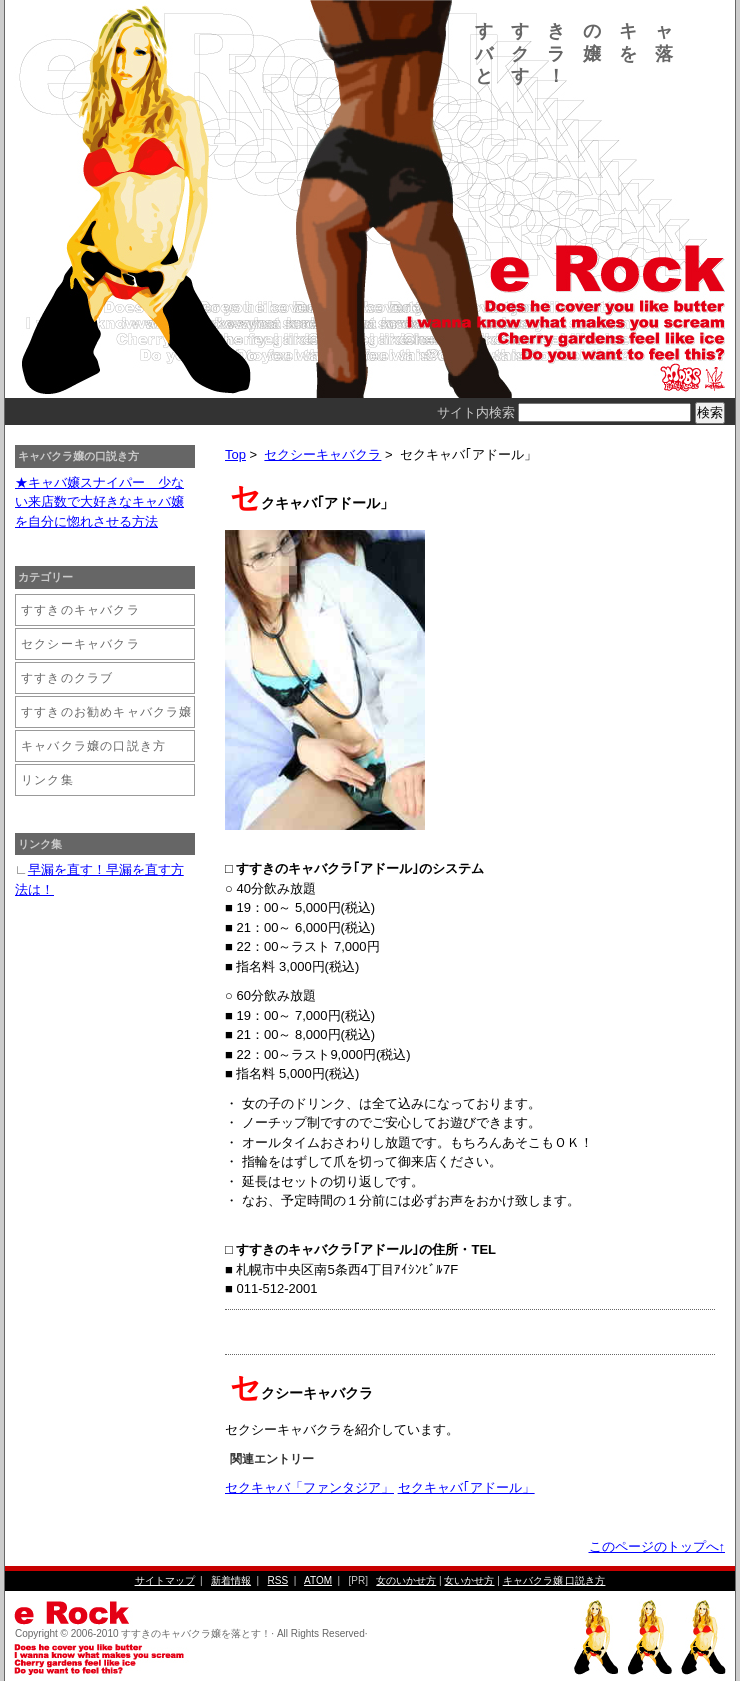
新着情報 (231, 1580)
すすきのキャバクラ (80, 610)
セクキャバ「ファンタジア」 (309, 1487)
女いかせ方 (469, 1580)
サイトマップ (165, 1580)
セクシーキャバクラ (322, 454)
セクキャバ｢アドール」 (466, 1487)
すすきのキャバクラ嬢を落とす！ (583, 53)
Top (235, 454)
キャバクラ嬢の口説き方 (93, 746)
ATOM (318, 1580)
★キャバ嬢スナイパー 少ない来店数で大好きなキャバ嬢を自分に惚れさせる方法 (99, 502)
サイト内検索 (476, 412)
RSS (278, 1580)
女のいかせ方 (406, 1580)
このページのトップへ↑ (657, 1546)
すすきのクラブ (67, 678)
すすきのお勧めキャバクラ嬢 (107, 712)
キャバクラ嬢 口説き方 (554, 1580)
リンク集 (47, 780)
